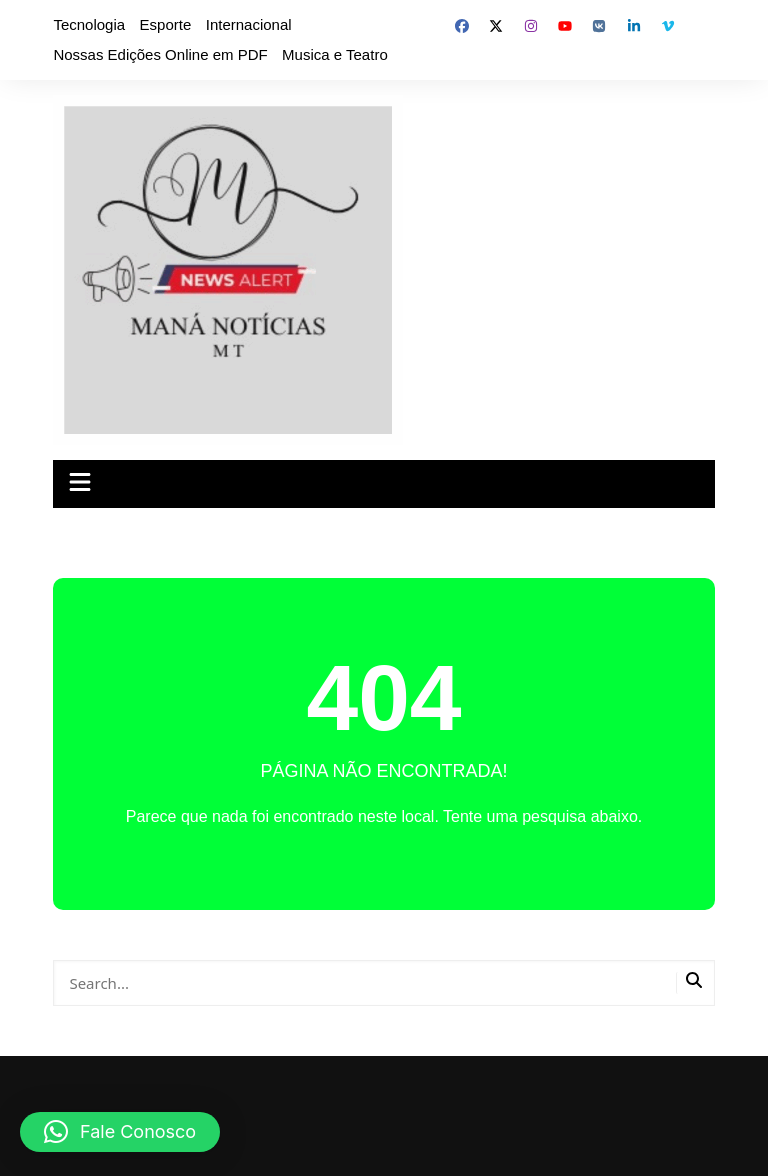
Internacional (249, 24)
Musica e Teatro (335, 54)
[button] (120, 1132)
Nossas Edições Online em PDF (160, 54)
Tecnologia (89, 24)
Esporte (166, 24)
